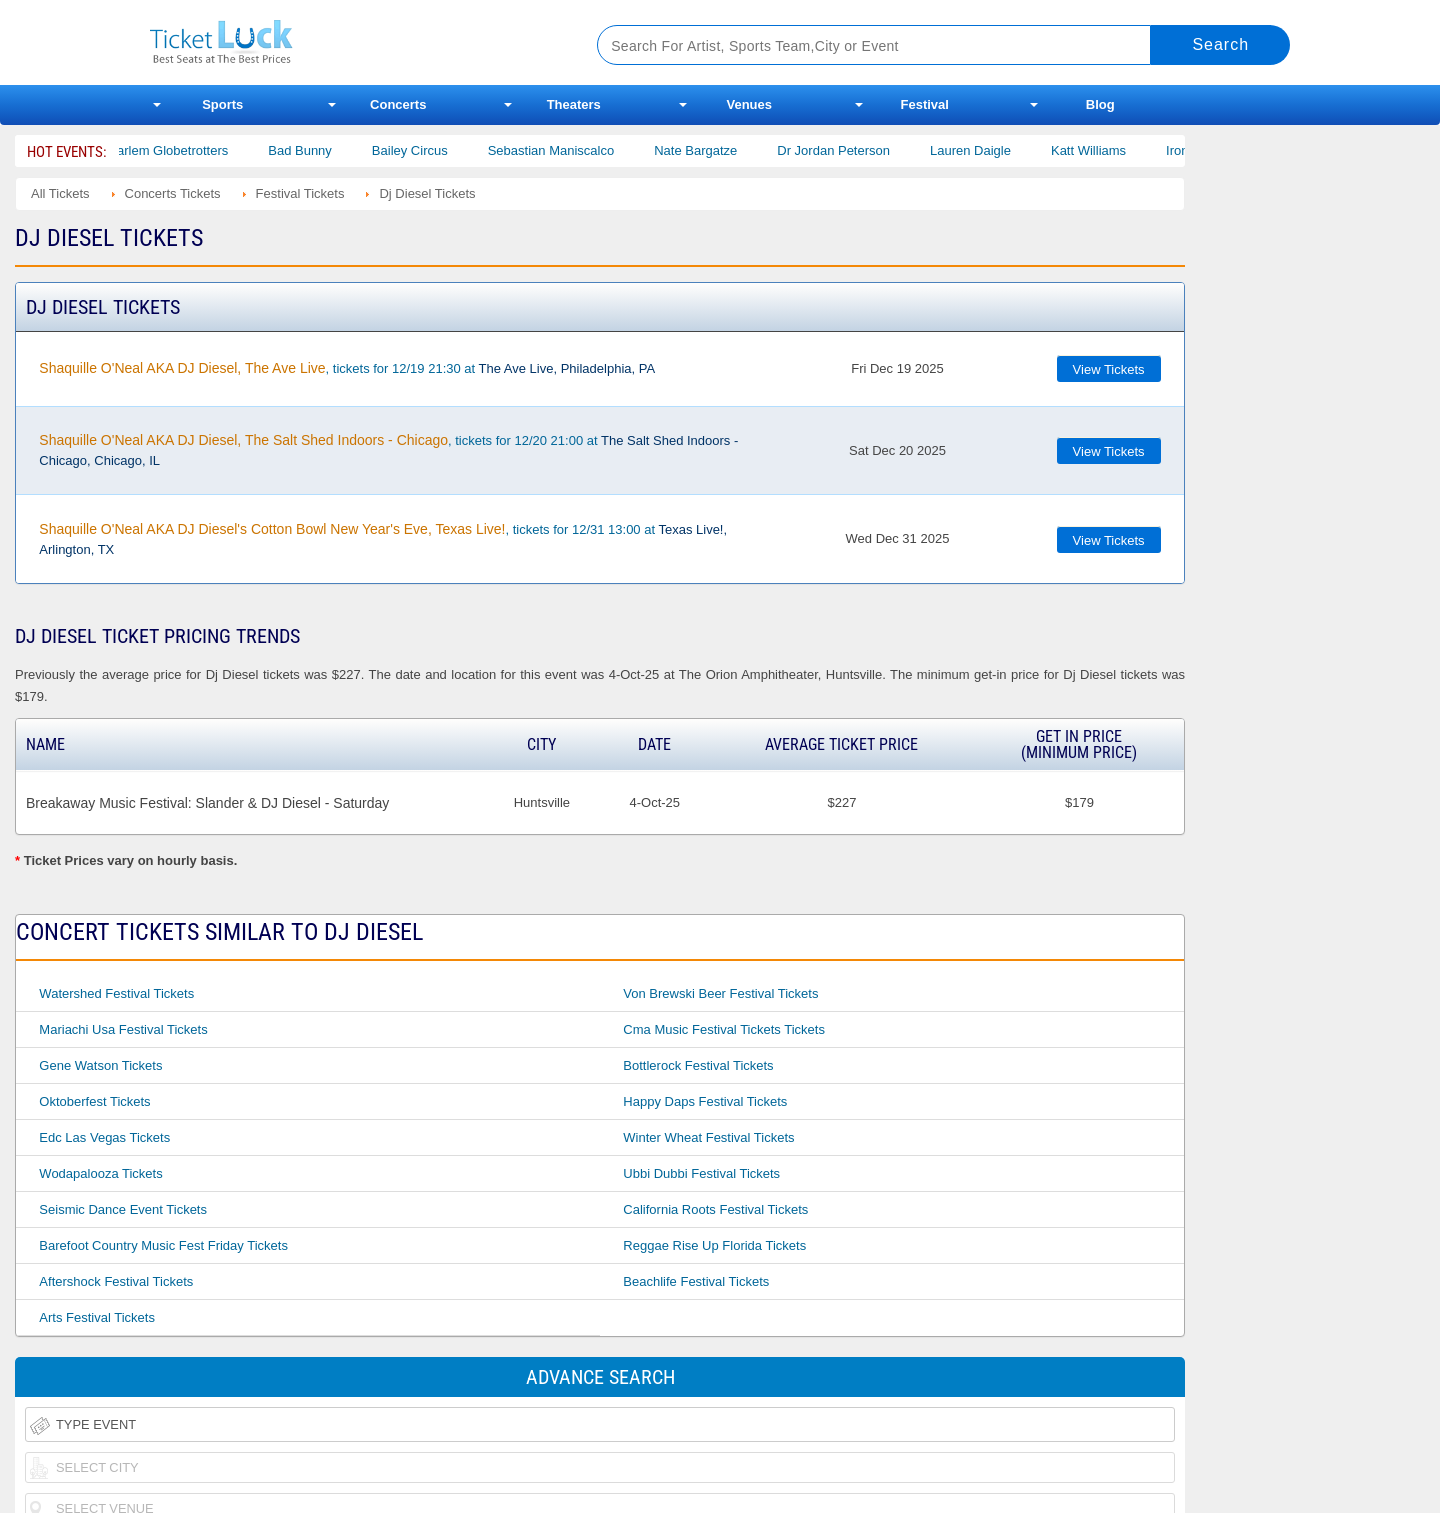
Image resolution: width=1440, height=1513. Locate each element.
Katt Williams (1101, 150)
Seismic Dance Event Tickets (123, 1209)
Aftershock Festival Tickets (116, 1281)
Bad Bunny (313, 150)
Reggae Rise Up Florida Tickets (714, 1245)
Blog (1100, 104)
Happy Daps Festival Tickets (705, 1101)
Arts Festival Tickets (97, 1317)
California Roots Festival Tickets (715, 1209)
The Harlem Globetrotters (167, 150)
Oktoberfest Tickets (94, 1101)
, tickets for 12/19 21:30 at (347, 368)
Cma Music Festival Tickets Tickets (724, 1029)
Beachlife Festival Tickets (696, 1281)
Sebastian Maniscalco (564, 150)
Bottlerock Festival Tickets (698, 1065)
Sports (222, 104)
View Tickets (1109, 369)
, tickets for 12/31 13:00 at (383, 539)
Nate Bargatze (708, 150)
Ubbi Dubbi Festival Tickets (701, 1173)
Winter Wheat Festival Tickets (708, 1137)
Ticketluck (349, 42)
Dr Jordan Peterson (846, 150)
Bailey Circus (423, 150)
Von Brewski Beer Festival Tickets (720, 993)
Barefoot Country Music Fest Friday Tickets (163, 1245)
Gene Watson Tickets (100, 1065)
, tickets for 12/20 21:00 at (388, 450)
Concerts (398, 104)
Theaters (574, 104)
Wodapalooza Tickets (100, 1173)
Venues (749, 104)
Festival (925, 104)
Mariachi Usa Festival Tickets (123, 1029)
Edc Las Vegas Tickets (104, 1137)
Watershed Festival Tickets (116, 993)
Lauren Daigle (983, 150)
